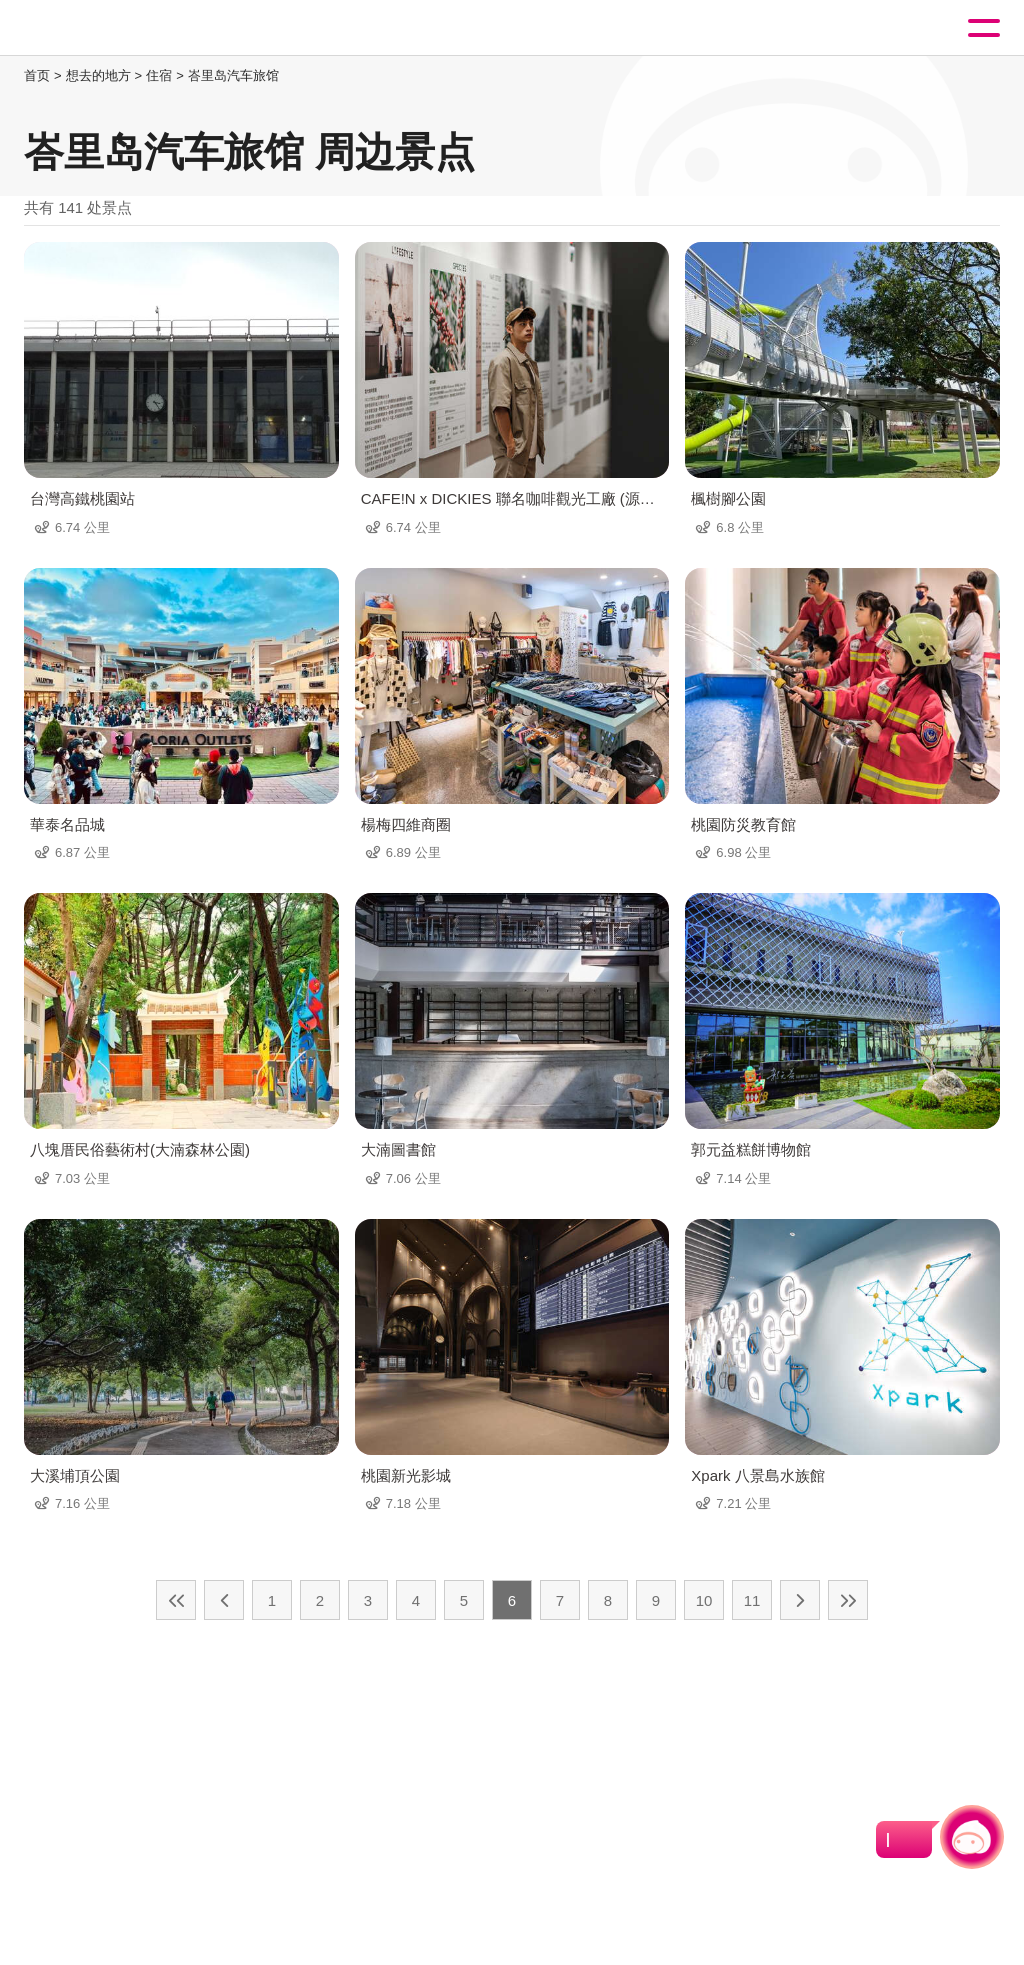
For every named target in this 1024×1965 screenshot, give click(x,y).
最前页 (176, 1600)
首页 (37, 75)
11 (752, 1600)
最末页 (848, 1600)
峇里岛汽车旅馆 (233, 75)
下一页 (800, 1600)
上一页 (224, 1600)
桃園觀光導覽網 (98, 28)
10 (704, 1600)
